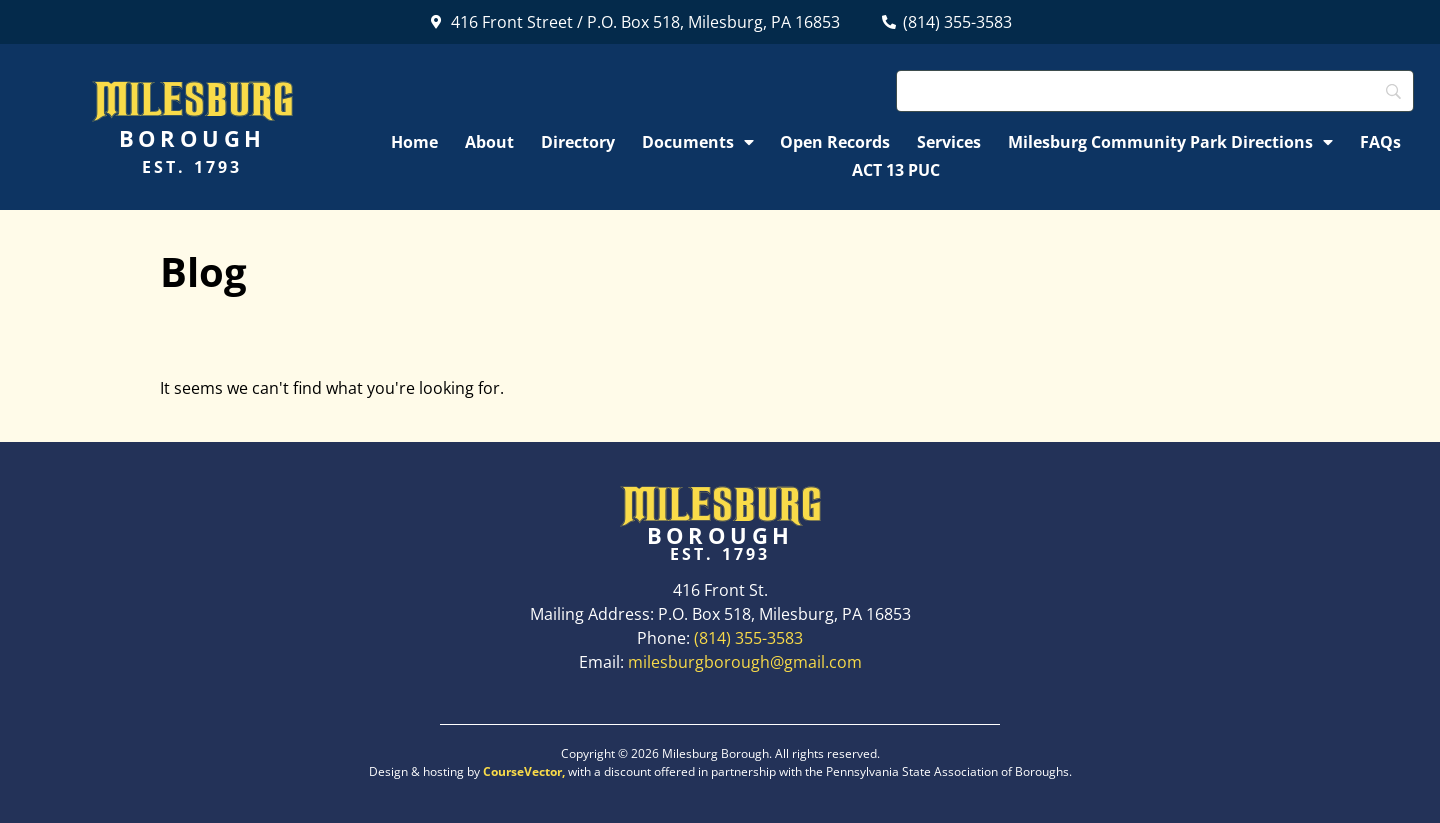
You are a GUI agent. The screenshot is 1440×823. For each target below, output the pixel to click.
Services (949, 142)
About (489, 142)
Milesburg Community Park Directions (1170, 142)
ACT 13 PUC (896, 170)
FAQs (1380, 142)
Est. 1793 (192, 167)
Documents (698, 142)
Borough (192, 138)
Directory (578, 142)
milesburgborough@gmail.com (745, 662)
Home (414, 142)
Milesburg (192, 99)
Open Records (835, 142)
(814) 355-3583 (748, 638)
